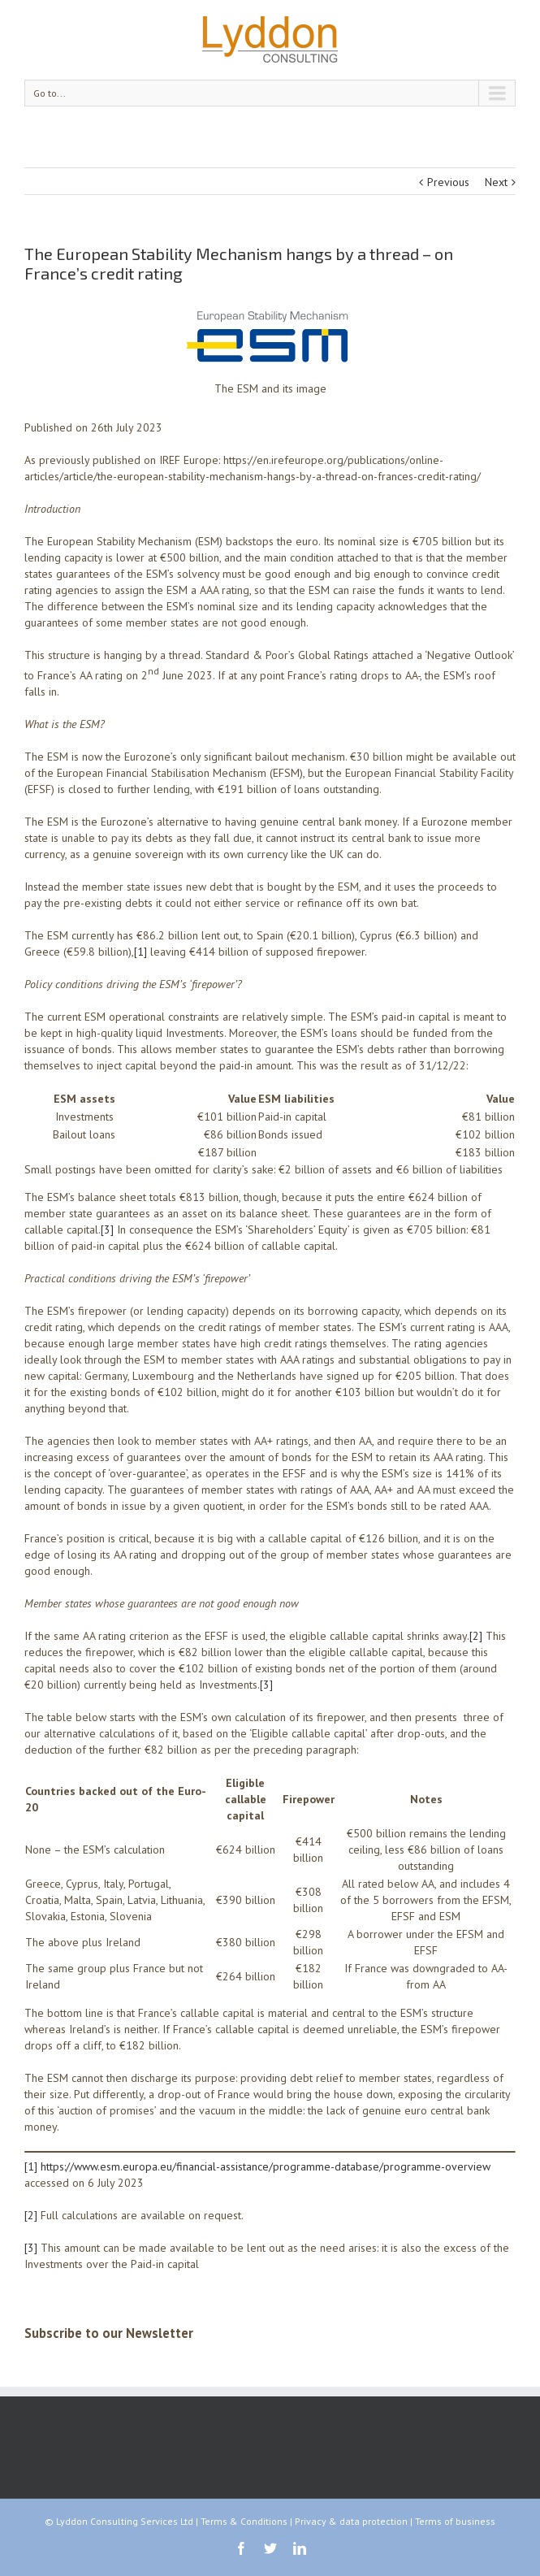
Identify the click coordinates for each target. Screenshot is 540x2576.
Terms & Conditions (244, 2521)
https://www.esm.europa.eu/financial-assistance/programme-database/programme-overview (265, 2166)
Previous (448, 182)
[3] (107, 1229)
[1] (140, 951)
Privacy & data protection (351, 2521)
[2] (475, 1635)
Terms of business (455, 2521)
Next (496, 182)
